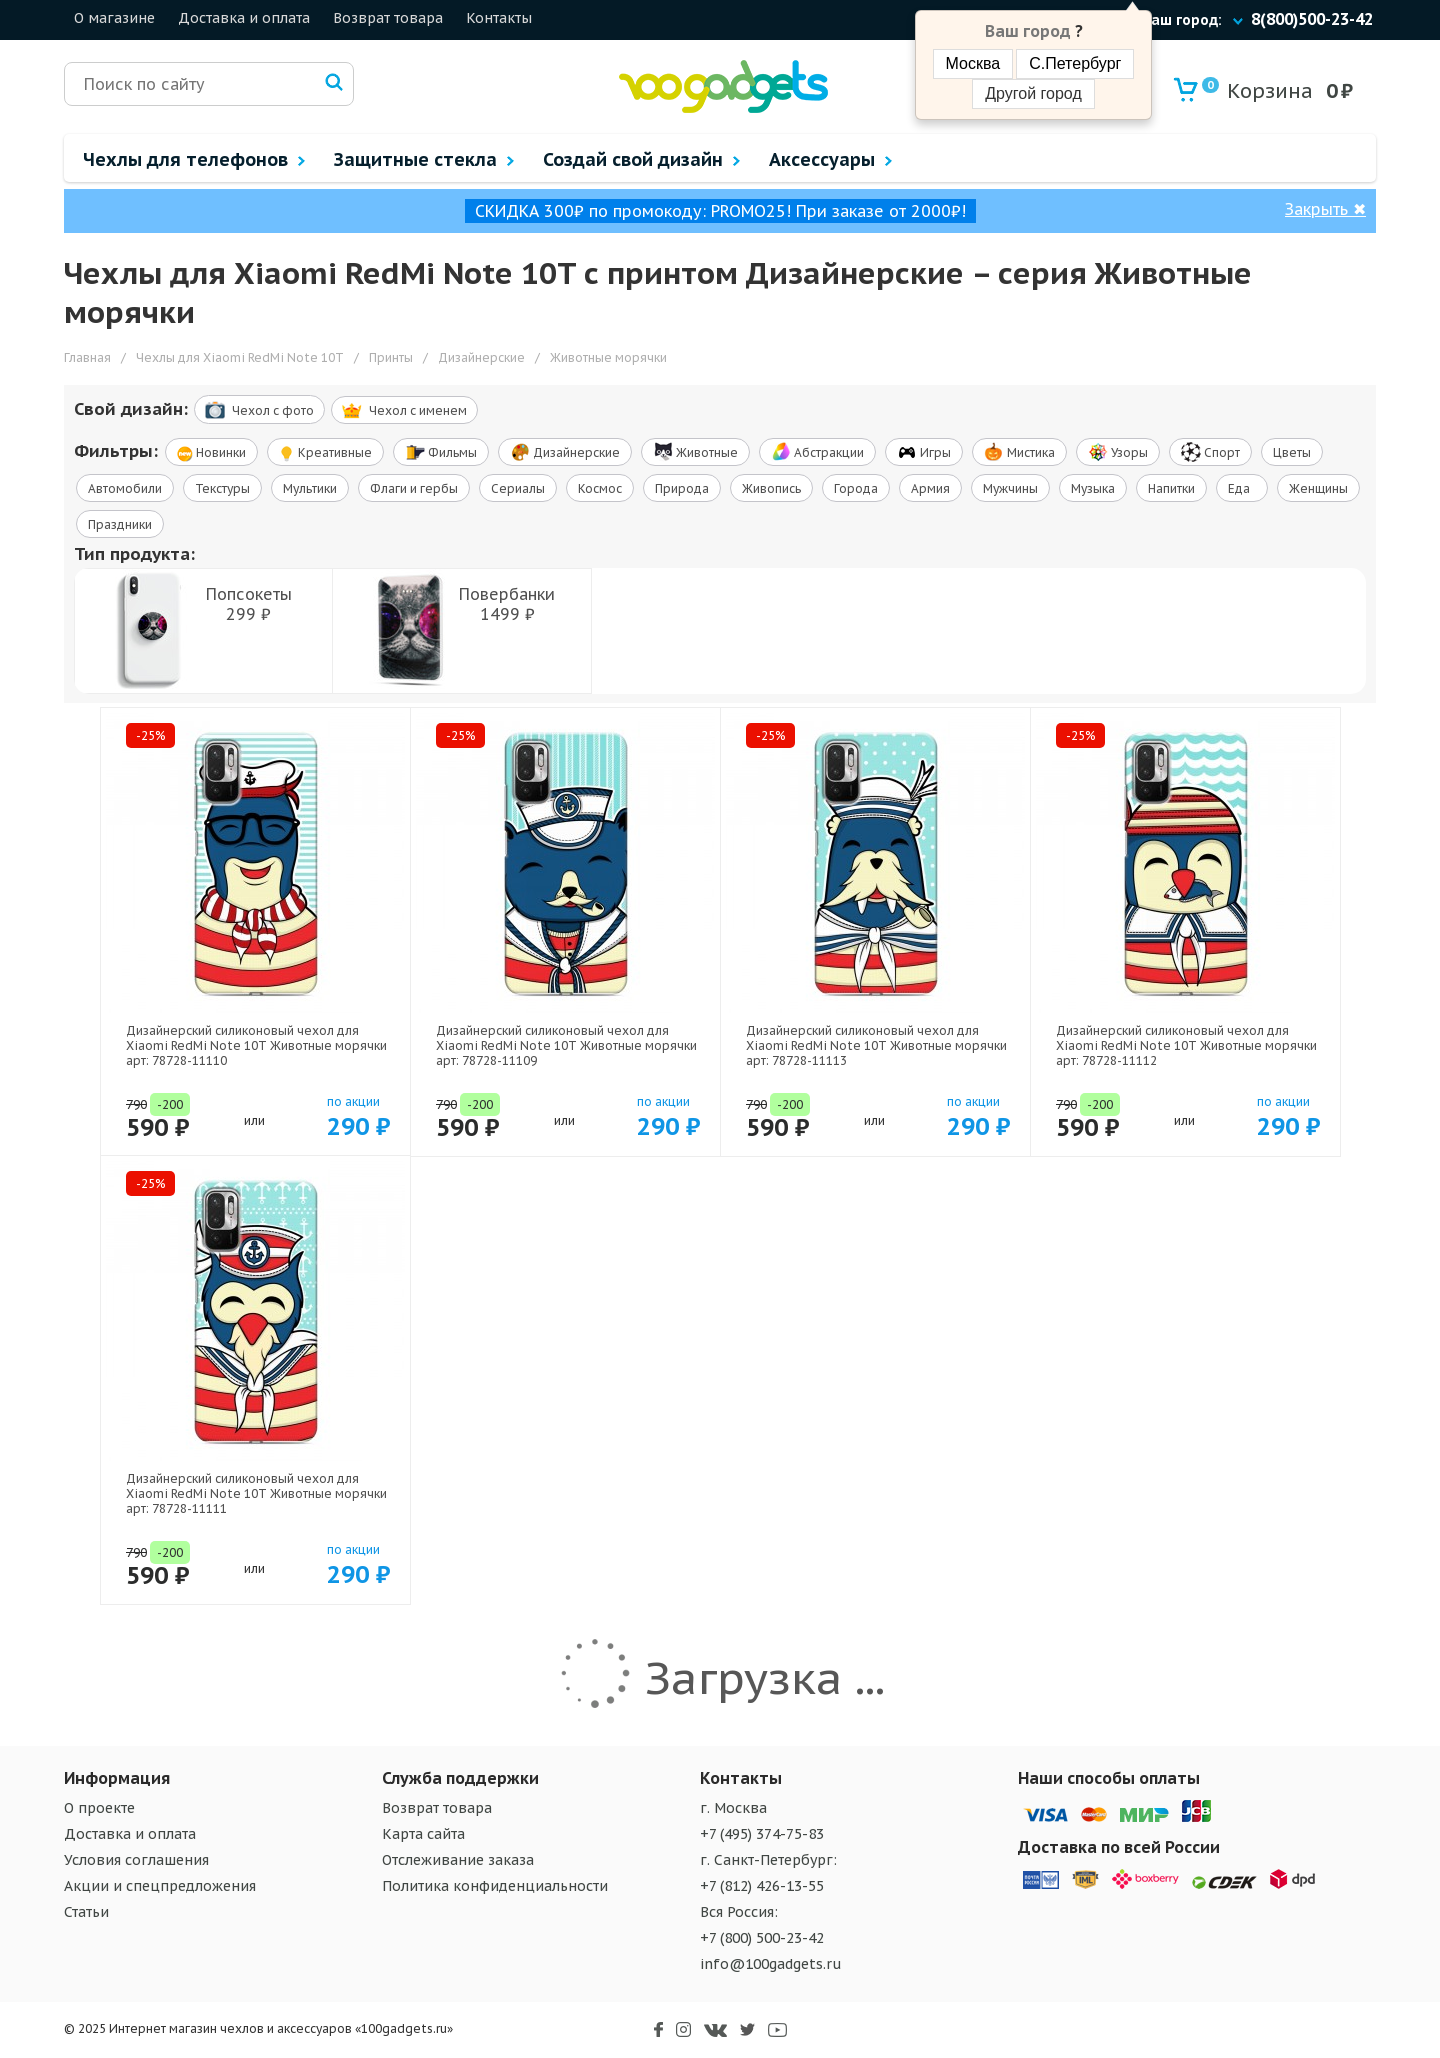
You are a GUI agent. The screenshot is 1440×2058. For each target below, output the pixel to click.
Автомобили (125, 488)
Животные (695, 452)
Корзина (1257, 90)
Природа (682, 488)
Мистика (1019, 452)
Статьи (86, 1912)
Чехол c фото (259, 410)
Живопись (771, 488)
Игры (924, 452)
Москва (973, 63)
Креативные (325, 453)
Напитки (1171, 488)
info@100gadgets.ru (771, 1964)
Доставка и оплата (244, 18)
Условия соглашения (136, 1860)
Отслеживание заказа (458, 1860)
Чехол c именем (404, 410)
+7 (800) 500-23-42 (762, 1938)
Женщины (1318, 488)
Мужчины (1010, 488)
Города (856, 488)
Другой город (1033, 93)
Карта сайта (423, 1834)
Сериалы (518, 488)
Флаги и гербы (414, 488)
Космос (600, 488)
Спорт (1210, 452)
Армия (930, 488)
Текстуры (222, 488)
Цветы (1292, 452)
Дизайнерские (565, 452)
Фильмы (441, 452)
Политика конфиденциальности (495, 1886)
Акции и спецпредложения (160, 1886)
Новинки (211, 453)
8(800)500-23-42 (1312, 19)
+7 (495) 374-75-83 (762, 1834)
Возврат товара (388, 18)
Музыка (1093, 488)
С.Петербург (1075, 63)
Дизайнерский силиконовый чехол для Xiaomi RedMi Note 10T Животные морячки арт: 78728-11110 (256, 1045)
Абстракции (817, 452)
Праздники (120, 524)
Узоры (1118, 452)
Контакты (499, 18)
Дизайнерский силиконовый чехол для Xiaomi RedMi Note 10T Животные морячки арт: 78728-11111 (256, 1493)
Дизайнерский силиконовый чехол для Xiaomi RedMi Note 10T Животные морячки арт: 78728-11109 (566, 1045)
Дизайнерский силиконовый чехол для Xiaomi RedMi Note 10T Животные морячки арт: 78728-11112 (1186, 1045)
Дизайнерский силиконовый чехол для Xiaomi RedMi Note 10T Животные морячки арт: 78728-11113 (876, 1045)
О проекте (99, 1808)
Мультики (310, 488)
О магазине (114, 18)
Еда (1242, 488)
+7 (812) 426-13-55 (762, 1886)
